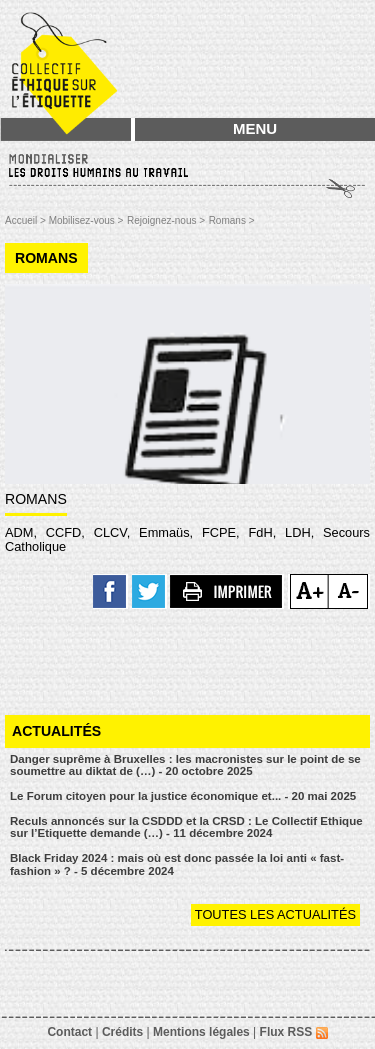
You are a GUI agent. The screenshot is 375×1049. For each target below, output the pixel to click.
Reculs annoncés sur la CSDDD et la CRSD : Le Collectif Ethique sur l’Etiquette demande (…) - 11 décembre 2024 (186, 827)
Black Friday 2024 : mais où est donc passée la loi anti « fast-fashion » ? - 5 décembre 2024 (177, 864)
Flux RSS (294, 1032)
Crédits (122, 1032)
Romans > (232, 220)
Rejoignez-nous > (166, 220)
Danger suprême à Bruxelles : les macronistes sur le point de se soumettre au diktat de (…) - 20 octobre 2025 (185, 765)
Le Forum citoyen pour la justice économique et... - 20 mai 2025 (183, 796)
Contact (69, 1032)
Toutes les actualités (275, 914)
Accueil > (27, 220)
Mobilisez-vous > (86, 220)
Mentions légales (201, 1032)
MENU (255, 128)
